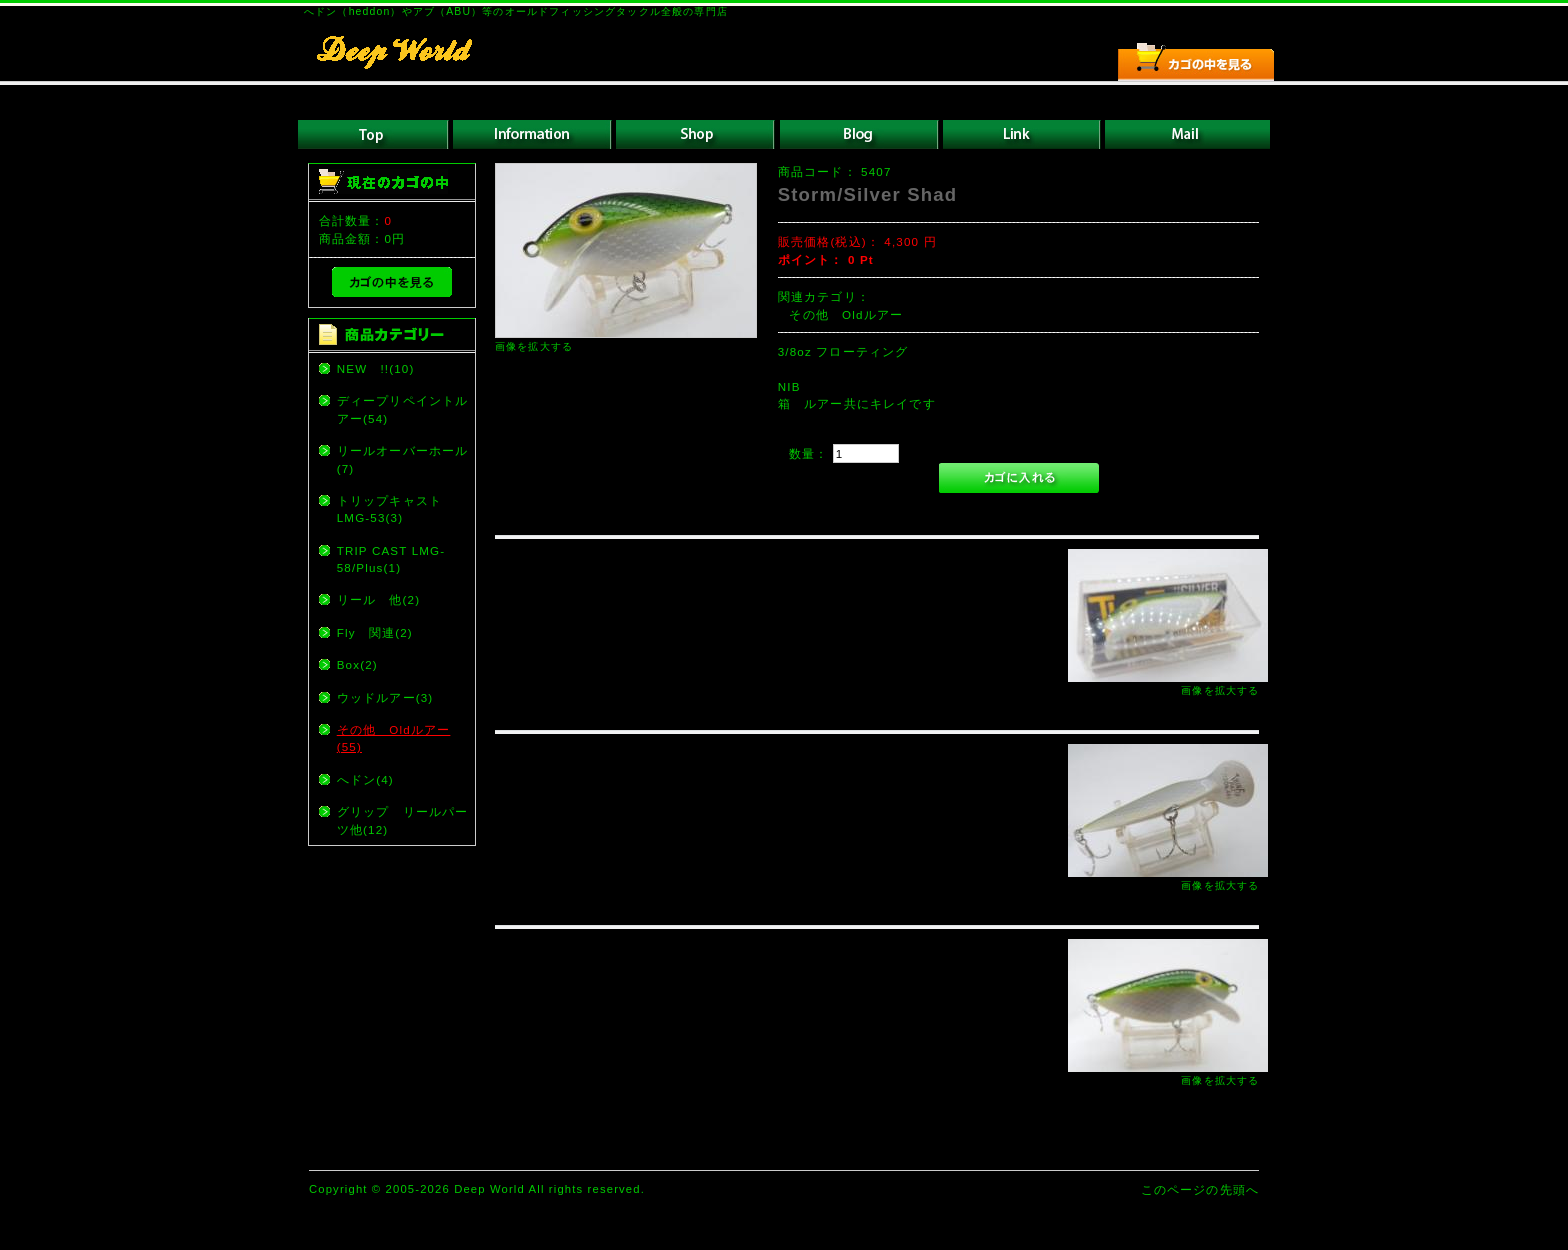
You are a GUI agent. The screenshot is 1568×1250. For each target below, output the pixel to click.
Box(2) (357, 664)
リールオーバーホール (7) (405, 459)
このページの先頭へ (1200, 1189)
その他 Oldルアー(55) (394, 738)
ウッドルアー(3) (385, 697)
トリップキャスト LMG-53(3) (396, 509)
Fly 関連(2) (375, 632)
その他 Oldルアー (846, 314)
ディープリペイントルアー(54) (403, 409)
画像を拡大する (534, 346)
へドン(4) (365, 779)
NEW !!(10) (376, 368)
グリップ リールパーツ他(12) (403, 820)
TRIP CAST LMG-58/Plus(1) (391, 559)
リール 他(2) (378, 599)
